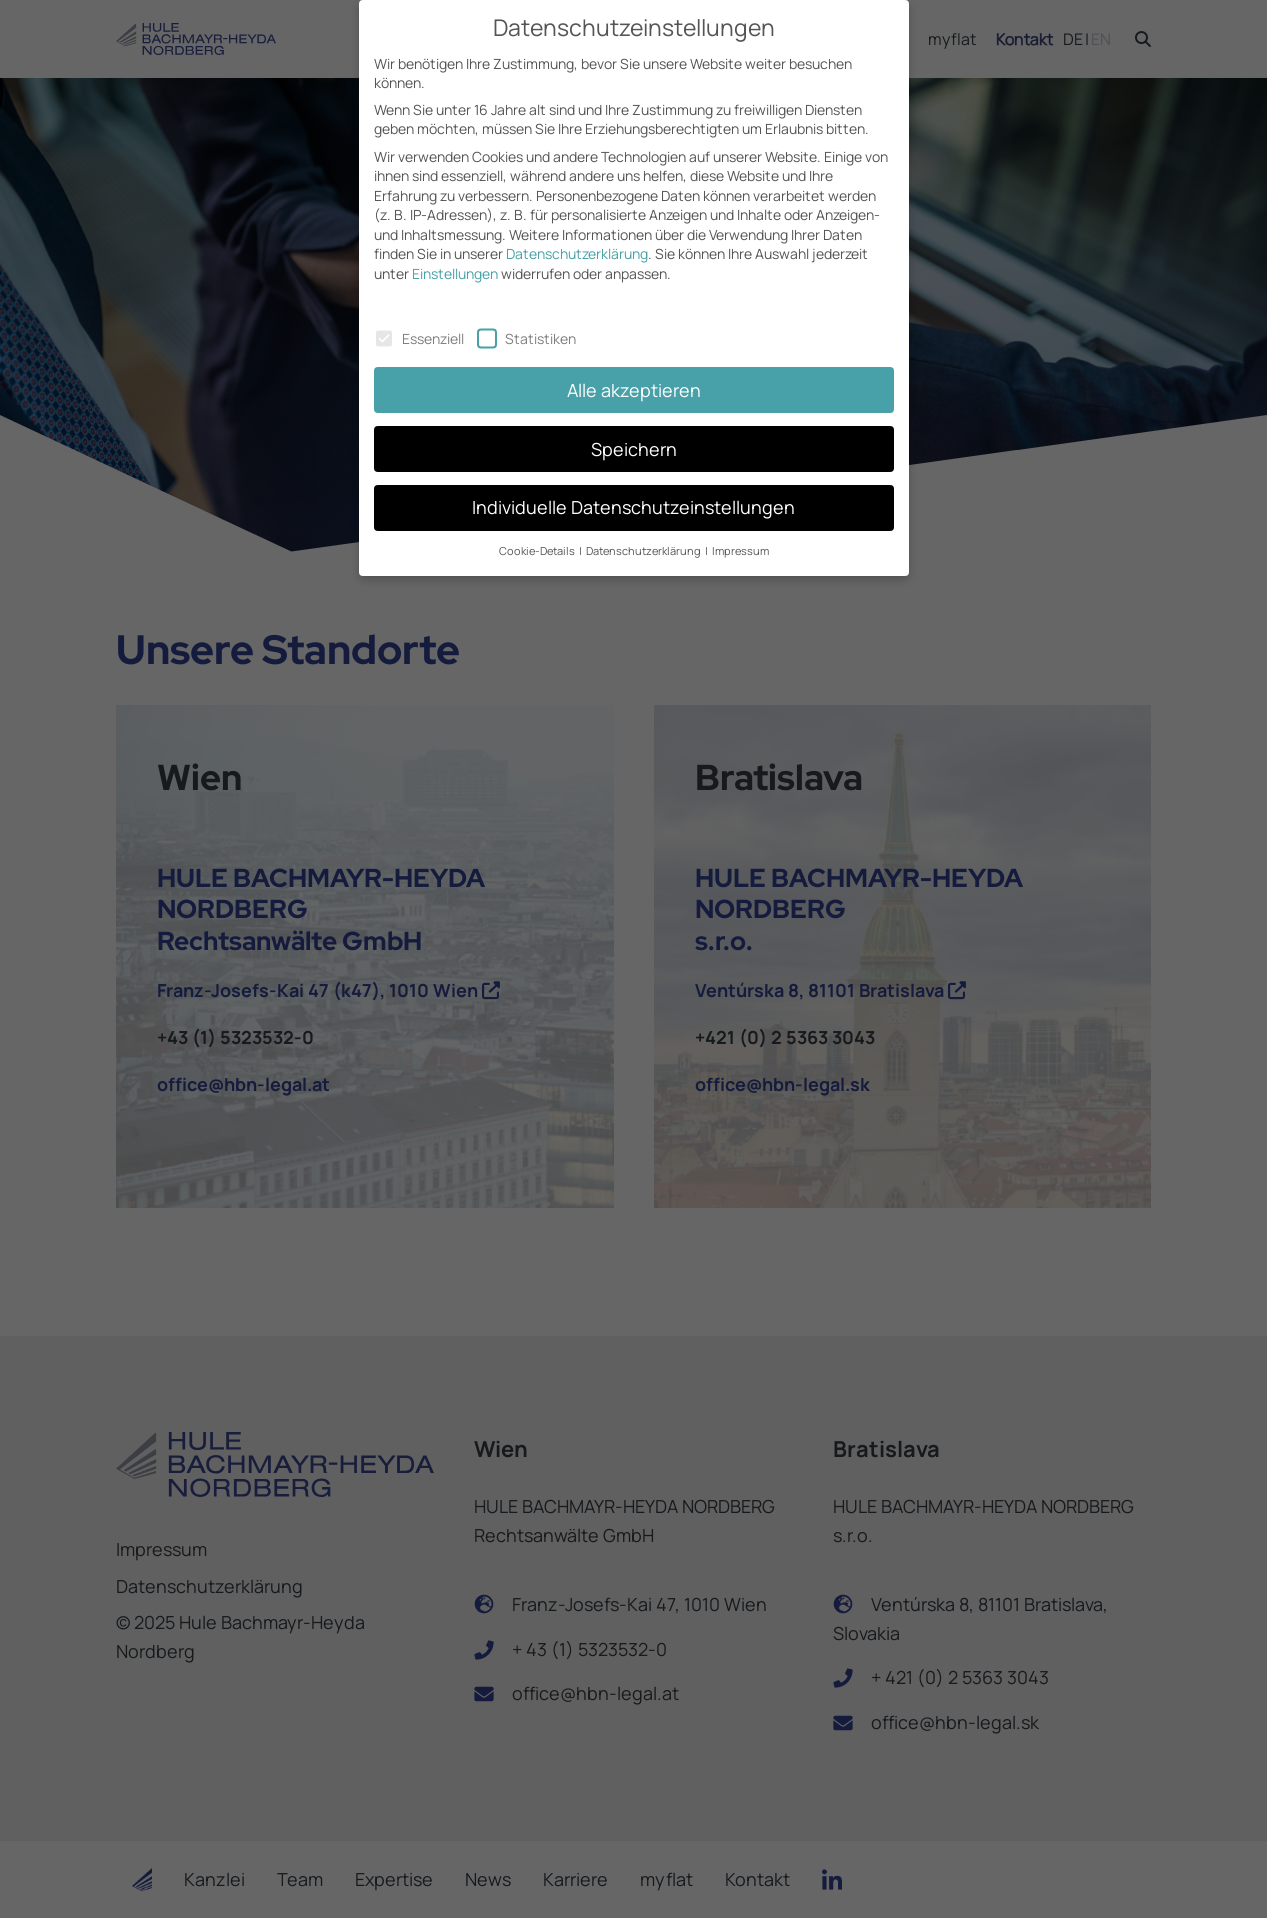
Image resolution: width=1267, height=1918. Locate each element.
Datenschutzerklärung (577, 237)
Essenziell (419, 321)
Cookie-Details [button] (538, 535)
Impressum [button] (740, 535)
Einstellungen (455, 256)
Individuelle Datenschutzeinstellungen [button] (633, 491)
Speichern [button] (634, 432)
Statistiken (526, 321)
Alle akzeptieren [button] (634, 373)
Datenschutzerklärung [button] (644, 535)
